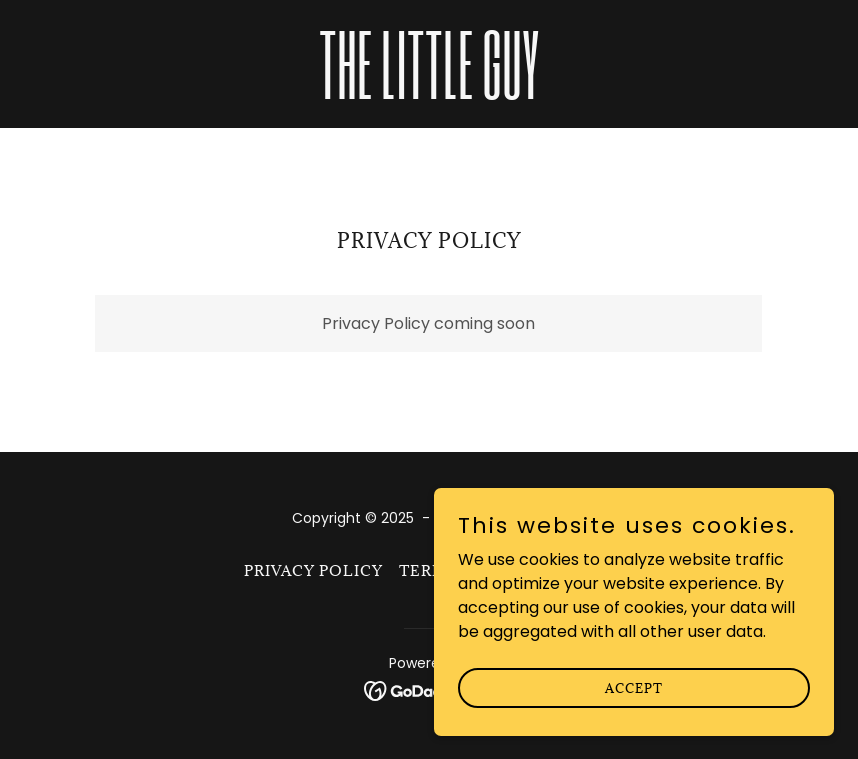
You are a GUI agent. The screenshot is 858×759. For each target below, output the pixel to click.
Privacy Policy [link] (313, 570)
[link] (429, 93)
